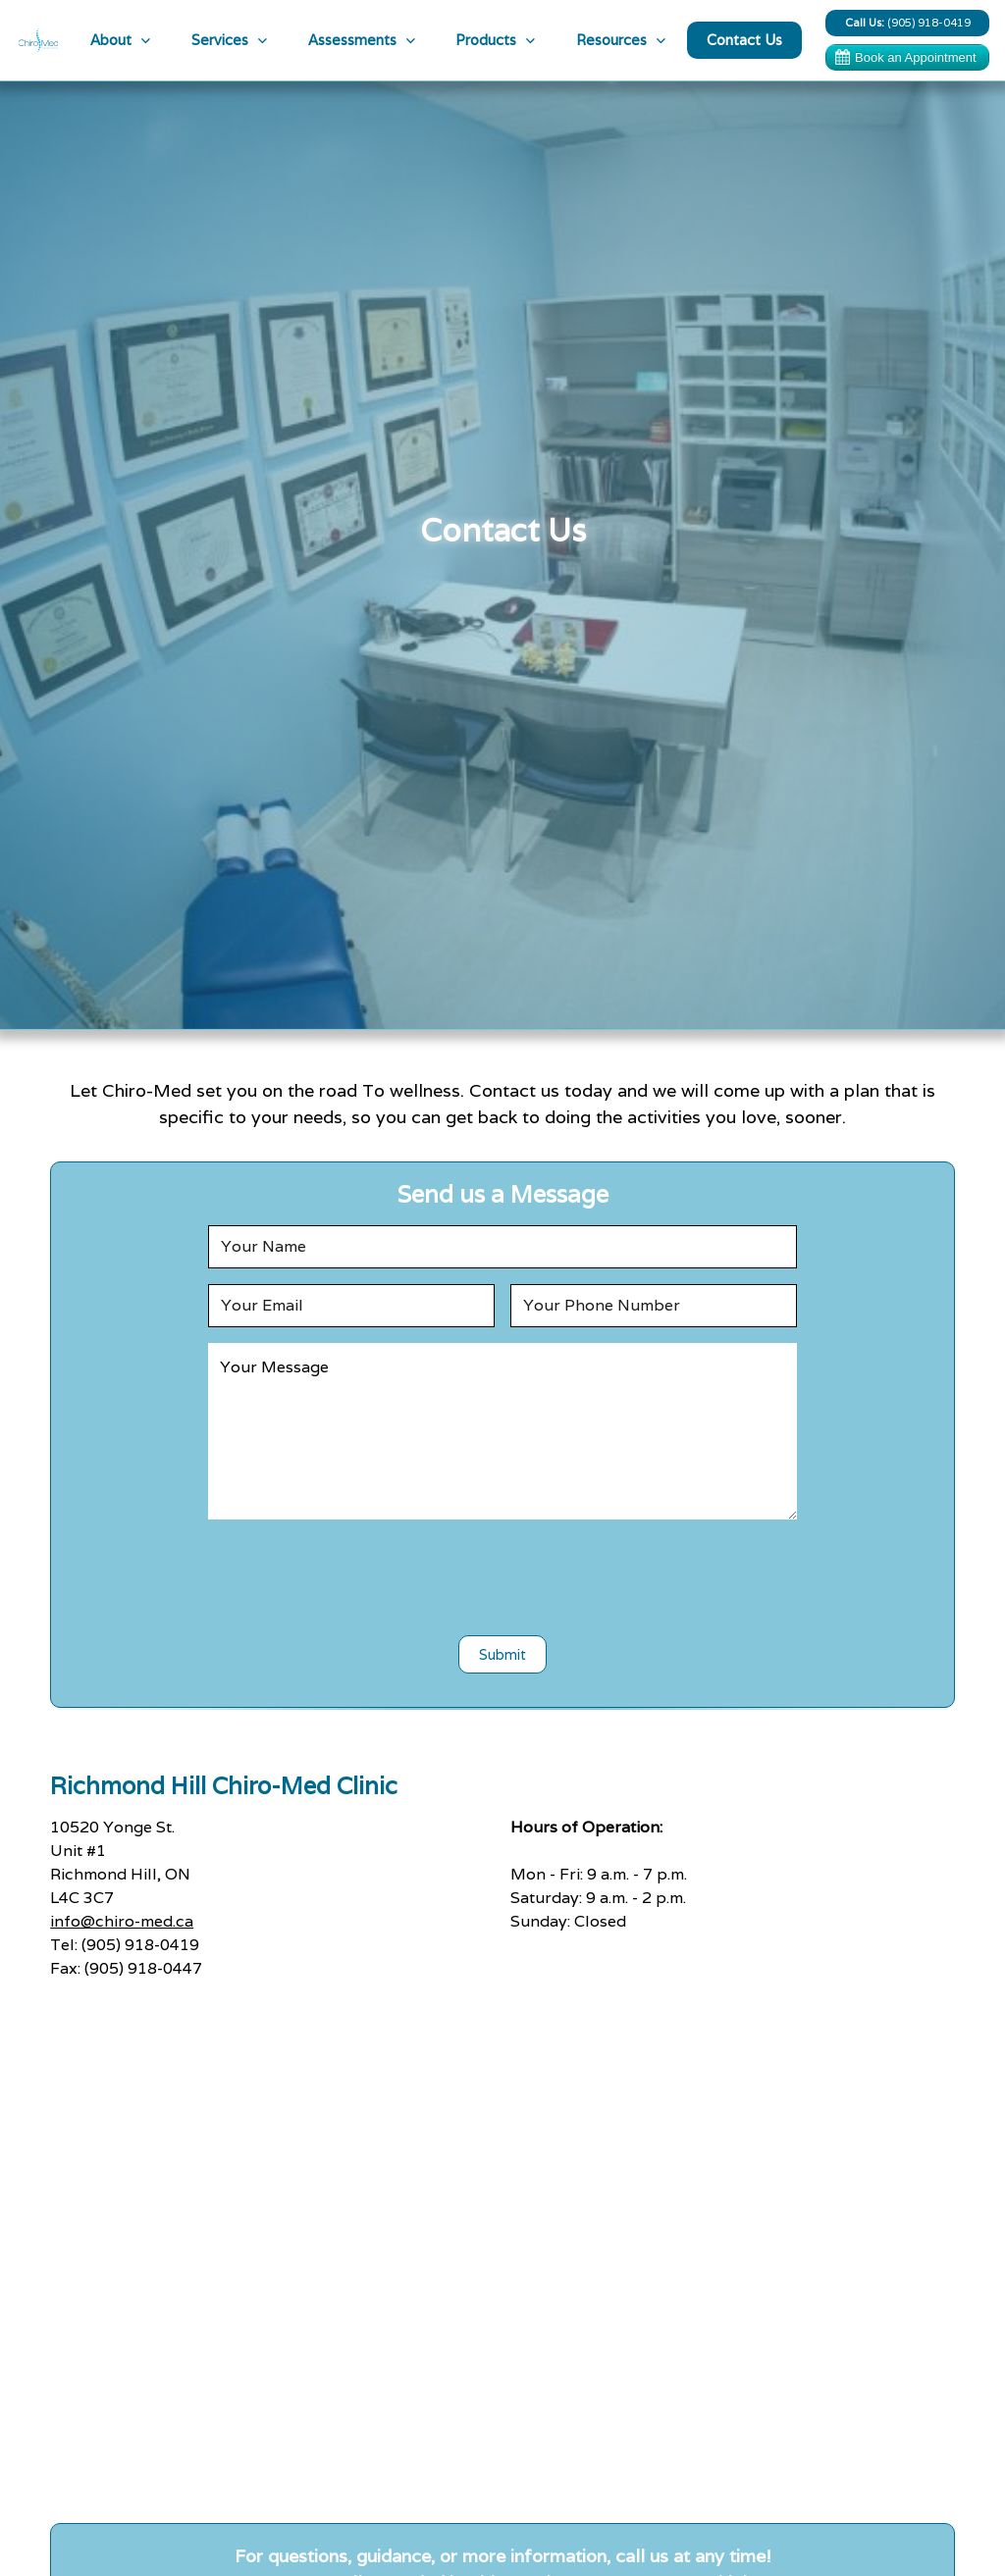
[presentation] (502, 1573)
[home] (38, 40)
